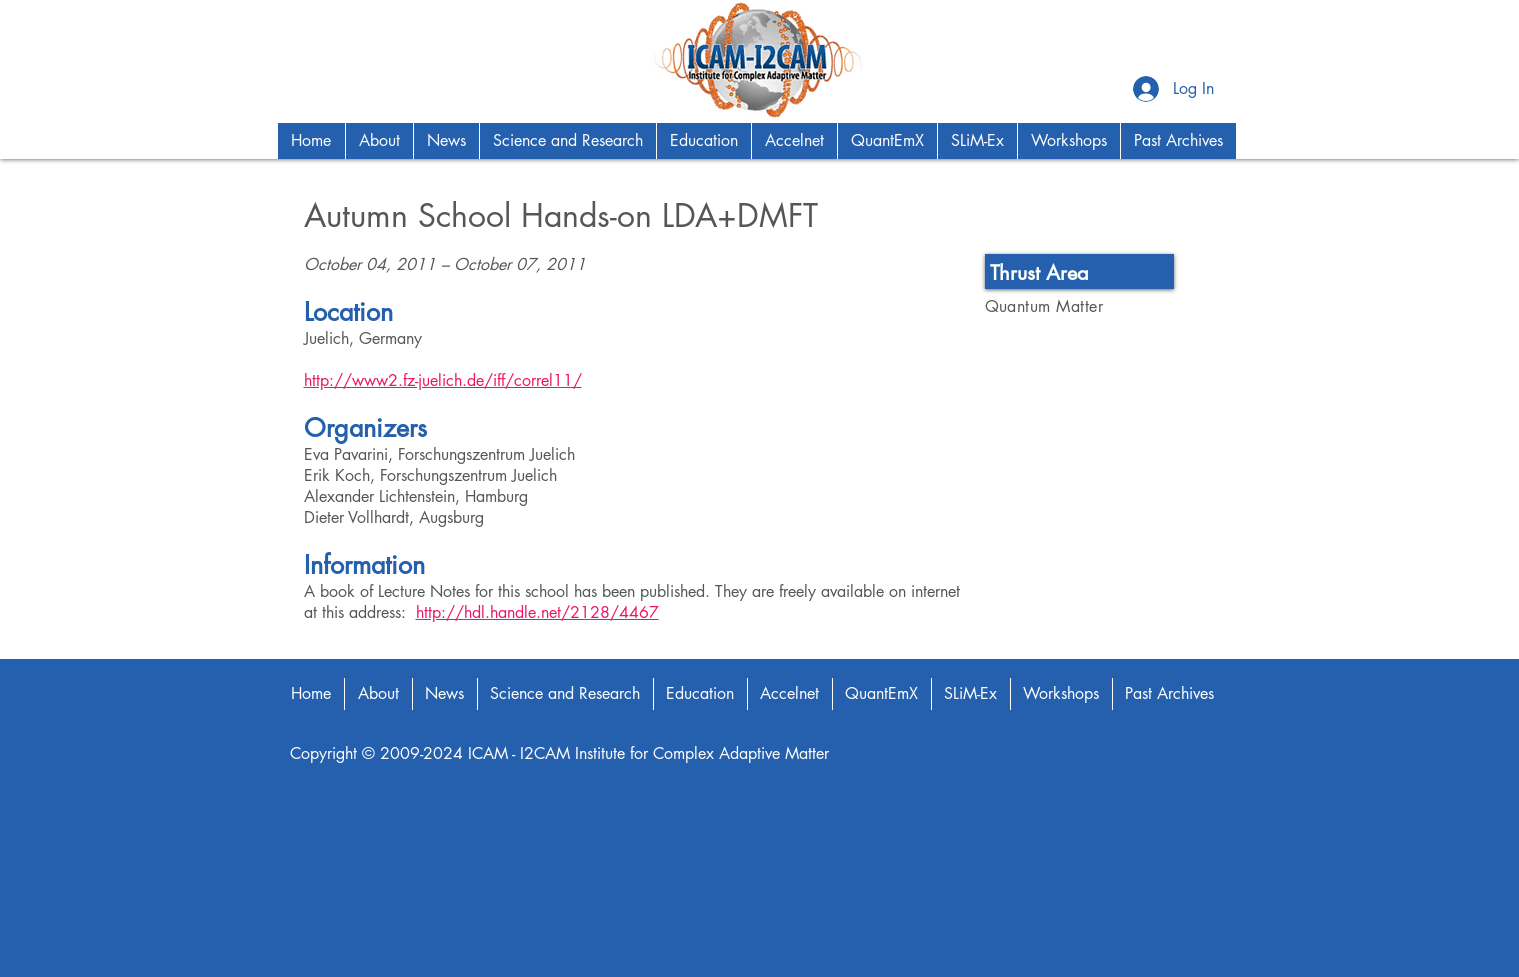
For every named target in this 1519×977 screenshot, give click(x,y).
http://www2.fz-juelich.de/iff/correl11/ (443, 380)
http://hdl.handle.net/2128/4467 (537, 612)
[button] (379, 141)
